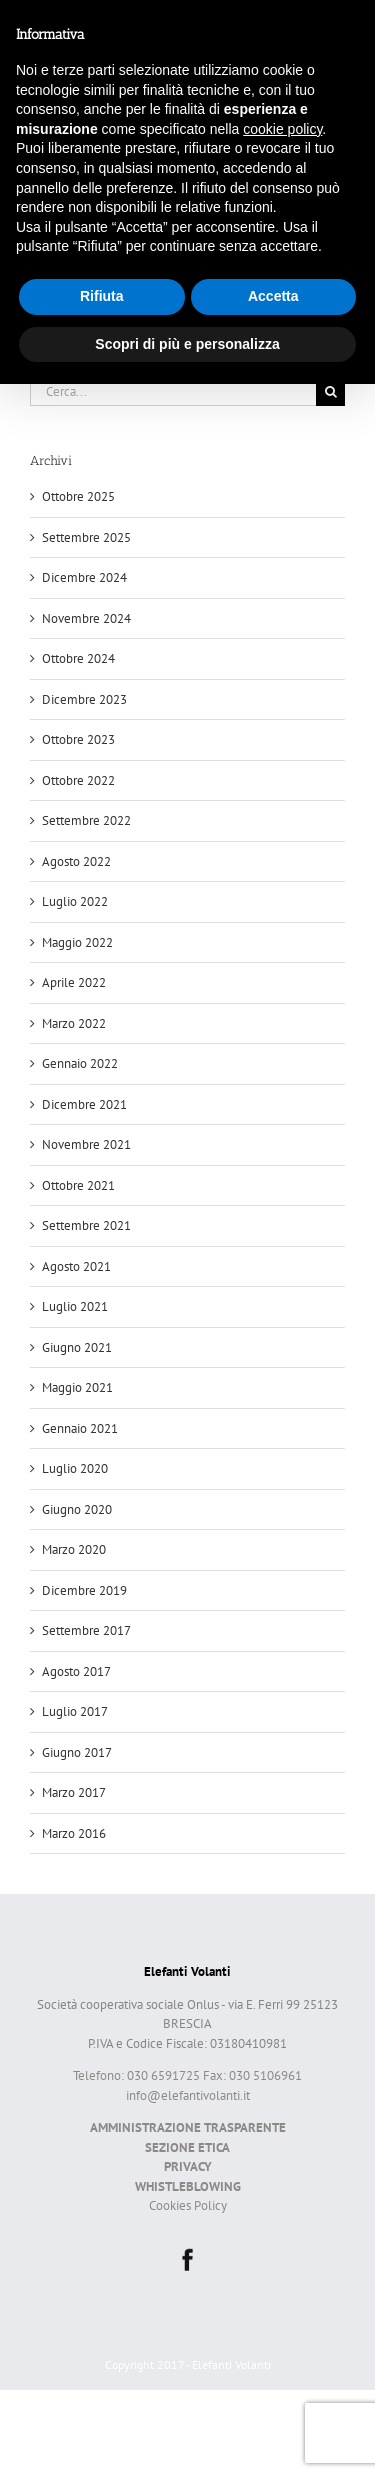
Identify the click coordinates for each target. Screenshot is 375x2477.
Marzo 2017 (74, 1792)
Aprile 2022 (74, 982)
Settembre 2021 (86, 1225)
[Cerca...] (173, 391)
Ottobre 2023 (78, 739)
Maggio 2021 (77, 1387)
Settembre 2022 (86, 820)
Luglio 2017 (75, 1711)
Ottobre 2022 (78, 780)
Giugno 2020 (77, 1509)
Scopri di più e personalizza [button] (187, 344)
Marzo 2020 (74, 1549)
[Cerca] (330, 391)
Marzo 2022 (74, 1023)
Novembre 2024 (86, 618)
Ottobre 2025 (78, 496)
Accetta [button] (273, 296)
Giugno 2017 (77, 1752)
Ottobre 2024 (78, 658)
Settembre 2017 (86, 1630)
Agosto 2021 (76, 1266)
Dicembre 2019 (84, 1590)
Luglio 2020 (75, 1468)
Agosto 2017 (76, 1671)
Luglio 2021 (75, 1306)
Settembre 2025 (86, 537)
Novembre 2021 (86, 1144)
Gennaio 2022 (80, 1063)
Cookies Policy (188, 2205)
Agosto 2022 (76, 861)
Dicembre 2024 (84, 577)
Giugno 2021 (77, 1347)
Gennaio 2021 (80, 1428)
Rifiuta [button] (102, 296)
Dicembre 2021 (84, 1104)
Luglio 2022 (75, 901)
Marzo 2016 (74, 1833)
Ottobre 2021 (78, 1185)
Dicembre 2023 (84, 699)
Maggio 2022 (77, 942)
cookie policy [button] (282, 129)
